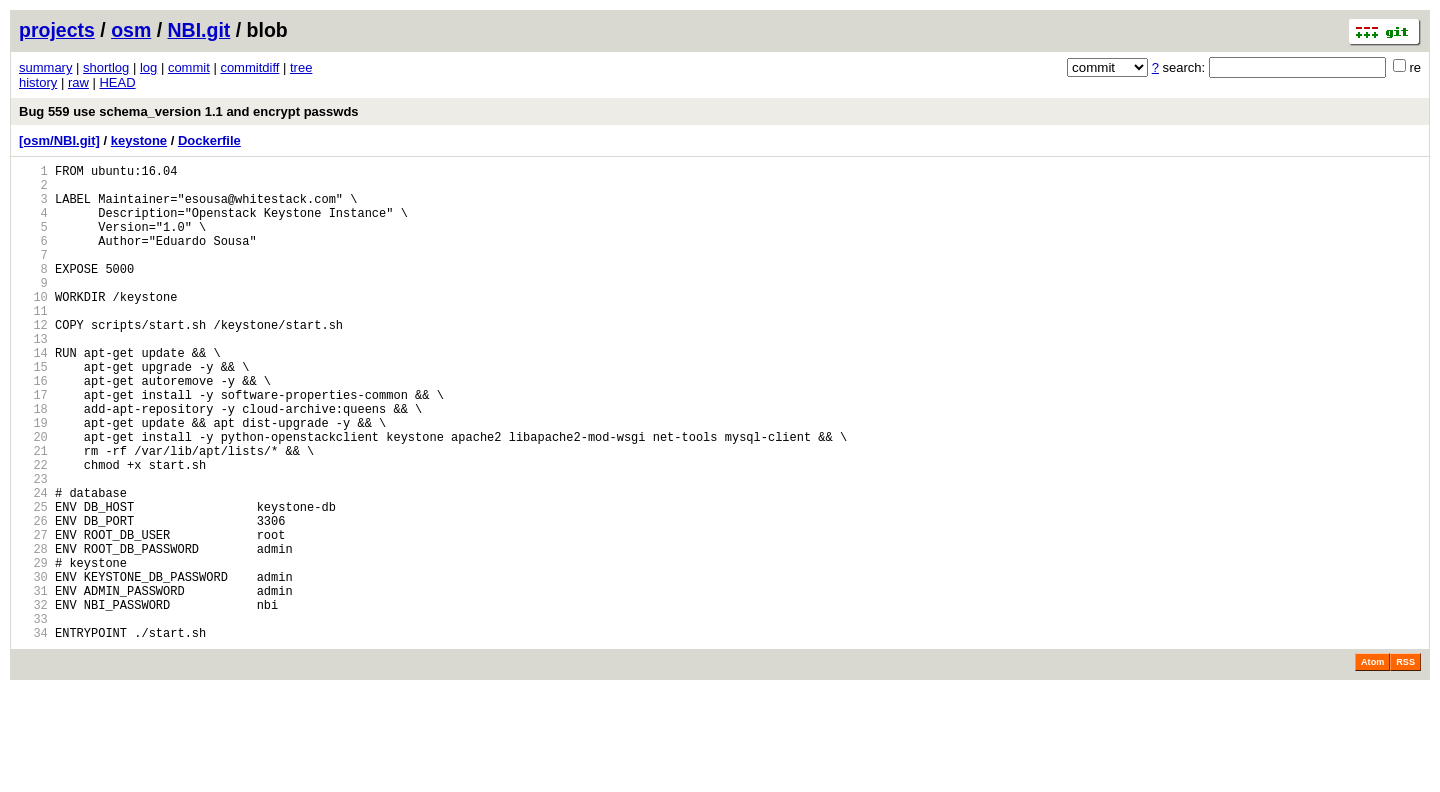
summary (45, 67)
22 (33, 530)
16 (33, 428)
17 (33, 445)
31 (33, 683)
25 (33, 581)
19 (33, 479)
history (38, 82)
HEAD (117, 82)
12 (33, 360)
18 (33, 462)
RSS (1405, 764)
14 (33, 394)
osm (131, 30)
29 (33, 649)
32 (33, 700)
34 (33, 734)
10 (33, 326)
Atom (1372, 764)
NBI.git (199, 30)
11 (33, 343)
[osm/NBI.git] (59, 140)
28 (33, 632)
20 (33, 496)
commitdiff (249, 67)
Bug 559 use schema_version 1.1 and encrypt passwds (189, 111)
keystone (139, 140)
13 (33, 377)
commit (189, 67)
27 (33, 615)
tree (301, 67)
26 (33, 598)
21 (33, 513)
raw (78, 82)
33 (33, 717)
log (148, 67)
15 (33, 411)
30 (33, 666)
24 (33, 564)
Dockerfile (209, 140)
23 (33, 547)
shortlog (106, 67)
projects (57, 30)
